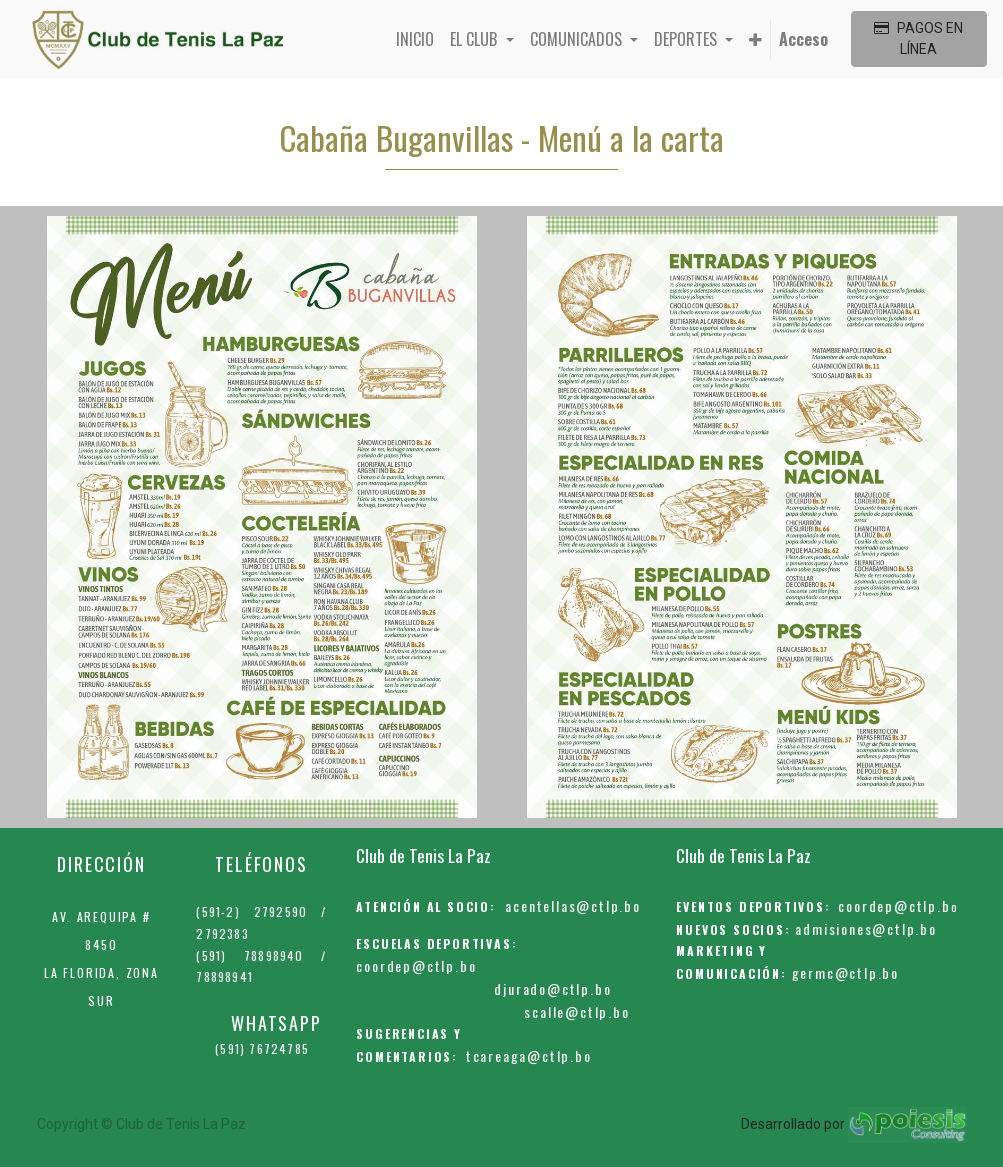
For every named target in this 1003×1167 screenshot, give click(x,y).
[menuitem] (415, 39)
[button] (755, 39)
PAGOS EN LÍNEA (918, 38)
